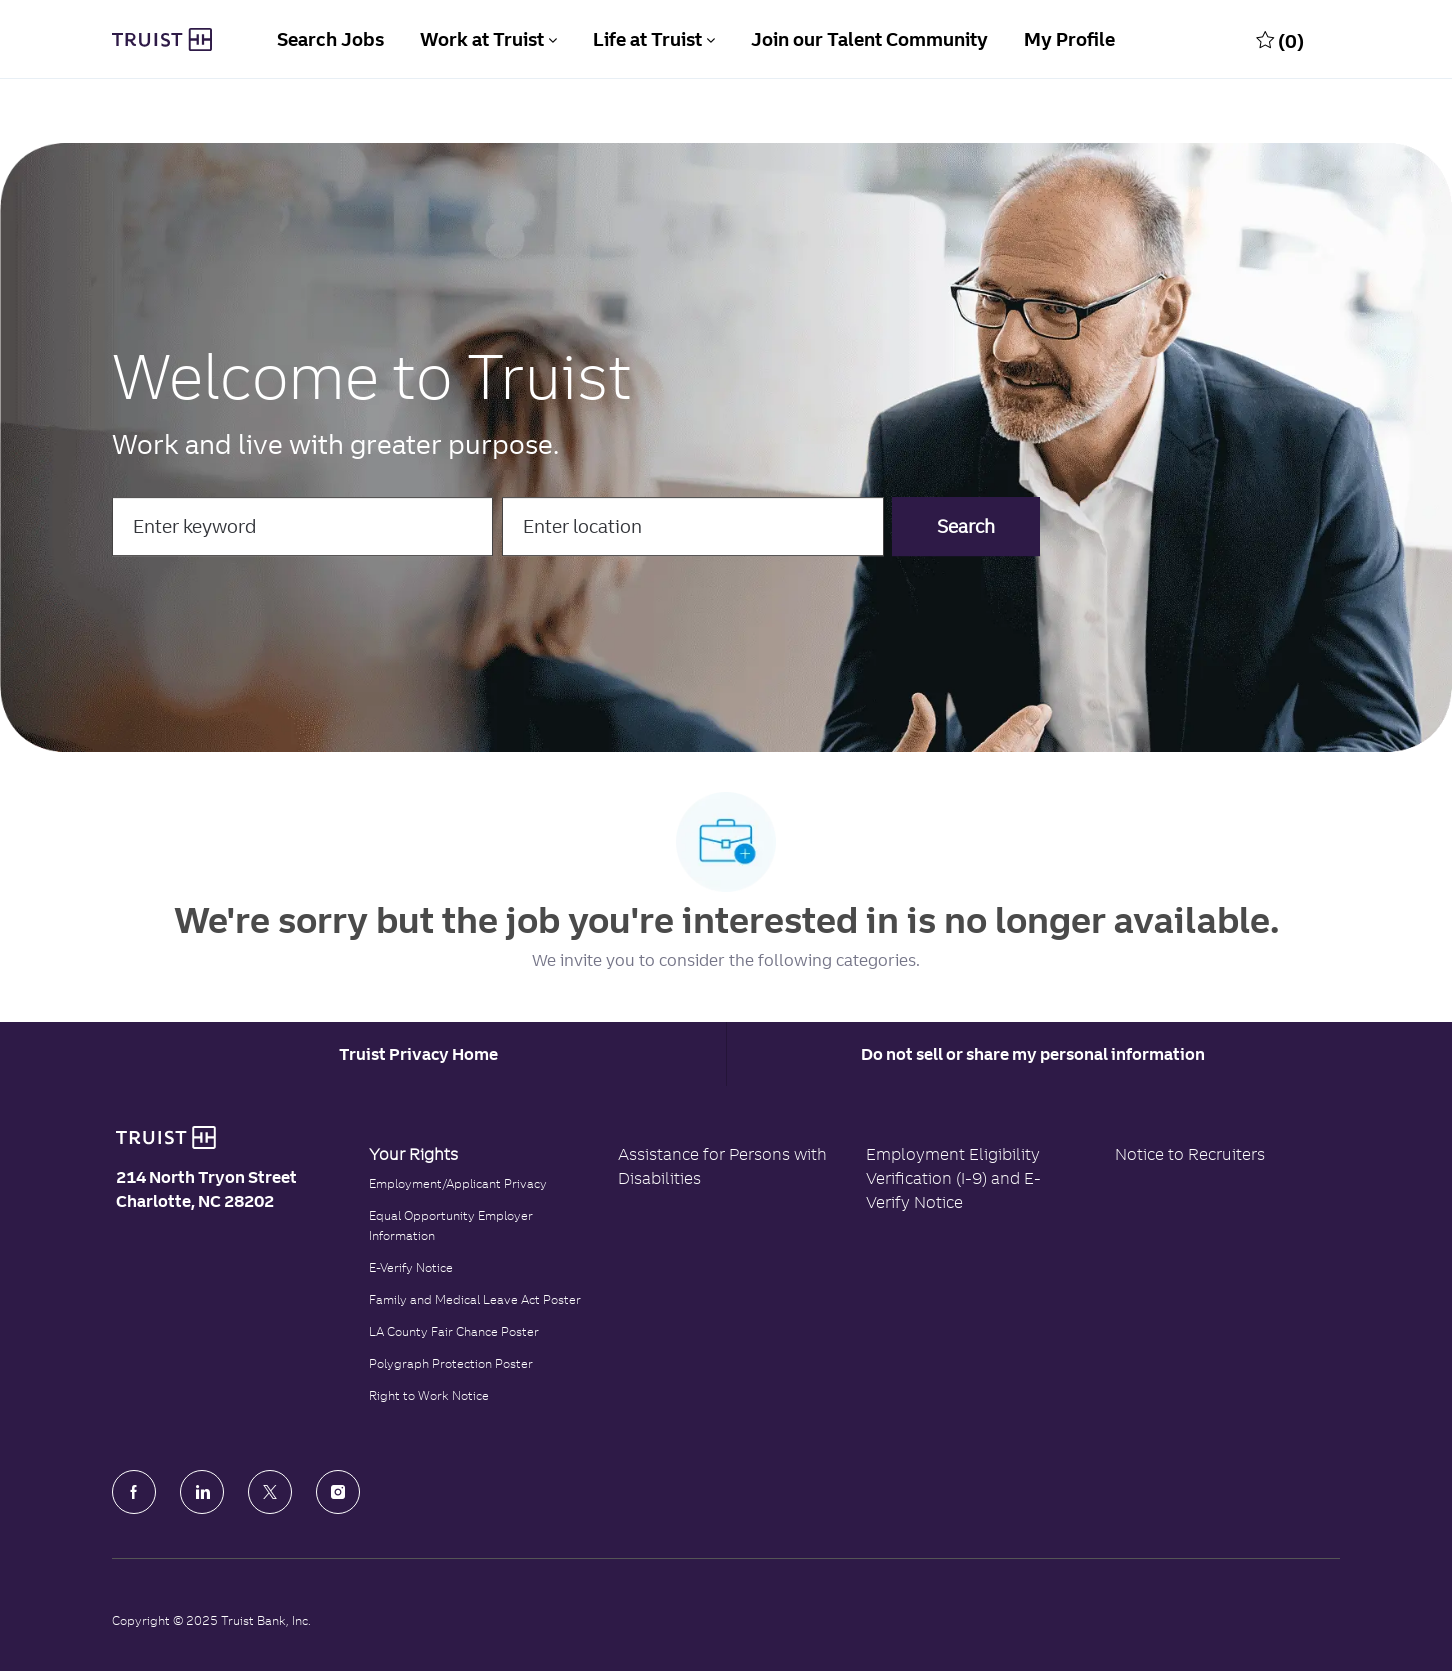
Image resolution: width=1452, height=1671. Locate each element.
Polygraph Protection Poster (451, 1363)
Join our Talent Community (869, 39)
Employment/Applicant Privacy (458, 1183)
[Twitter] (270, 1492)
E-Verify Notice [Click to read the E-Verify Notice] (411, 1267)
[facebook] (134, 1492)
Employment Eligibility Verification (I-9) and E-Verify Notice (953, 1178)
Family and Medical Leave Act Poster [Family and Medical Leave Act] (475, 1299)
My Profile (1069, 39)
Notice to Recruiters (1190, 1154)
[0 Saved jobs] (1280, 40)
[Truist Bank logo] (166, 1138)
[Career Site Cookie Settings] (418, 1054)
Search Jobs (330, 39)
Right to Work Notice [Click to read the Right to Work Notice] (429, 1395)
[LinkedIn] (202, 1492)
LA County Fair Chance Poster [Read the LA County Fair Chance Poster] (454, 1331)
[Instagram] (338, 1492)
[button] (966, 527)
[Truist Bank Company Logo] (162, 40)
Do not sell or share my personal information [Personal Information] (1033, 1054)
